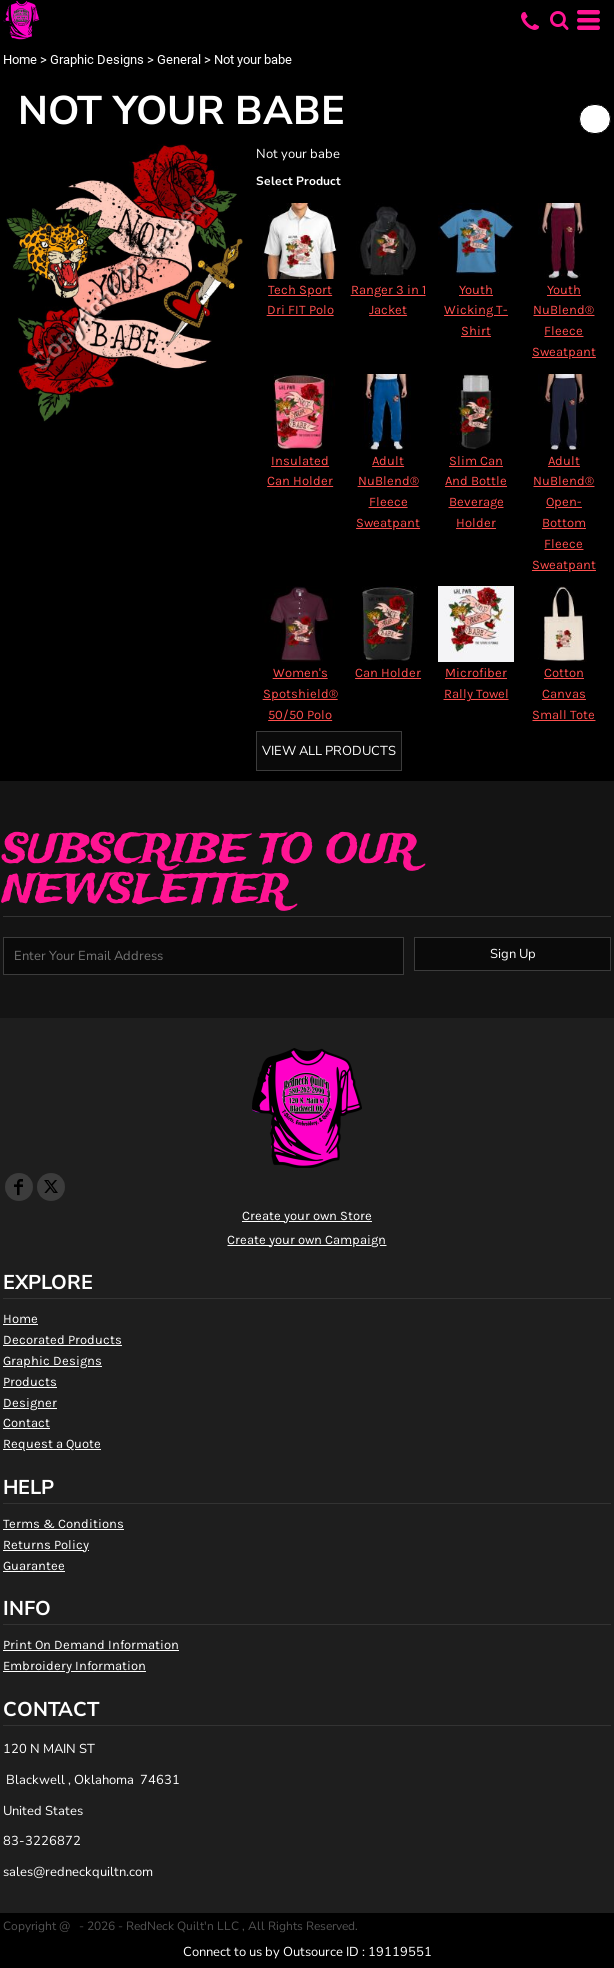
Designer (30, 1402)
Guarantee (34, 1565)
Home (20, 59)
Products (30, 1381)
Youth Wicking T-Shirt (476, 310)
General (179, 59)
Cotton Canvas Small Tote (563, 693)
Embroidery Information (74, 1665)
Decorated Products (62, 1339)
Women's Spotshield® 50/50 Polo (300, 693)
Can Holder (388, 672)
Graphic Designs (97, 59)
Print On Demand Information (91, 1644)
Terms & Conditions (63, 1523)
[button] (559, 20)
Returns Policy (46, 1544)
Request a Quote (52, 1443)
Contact (26, 1422)
